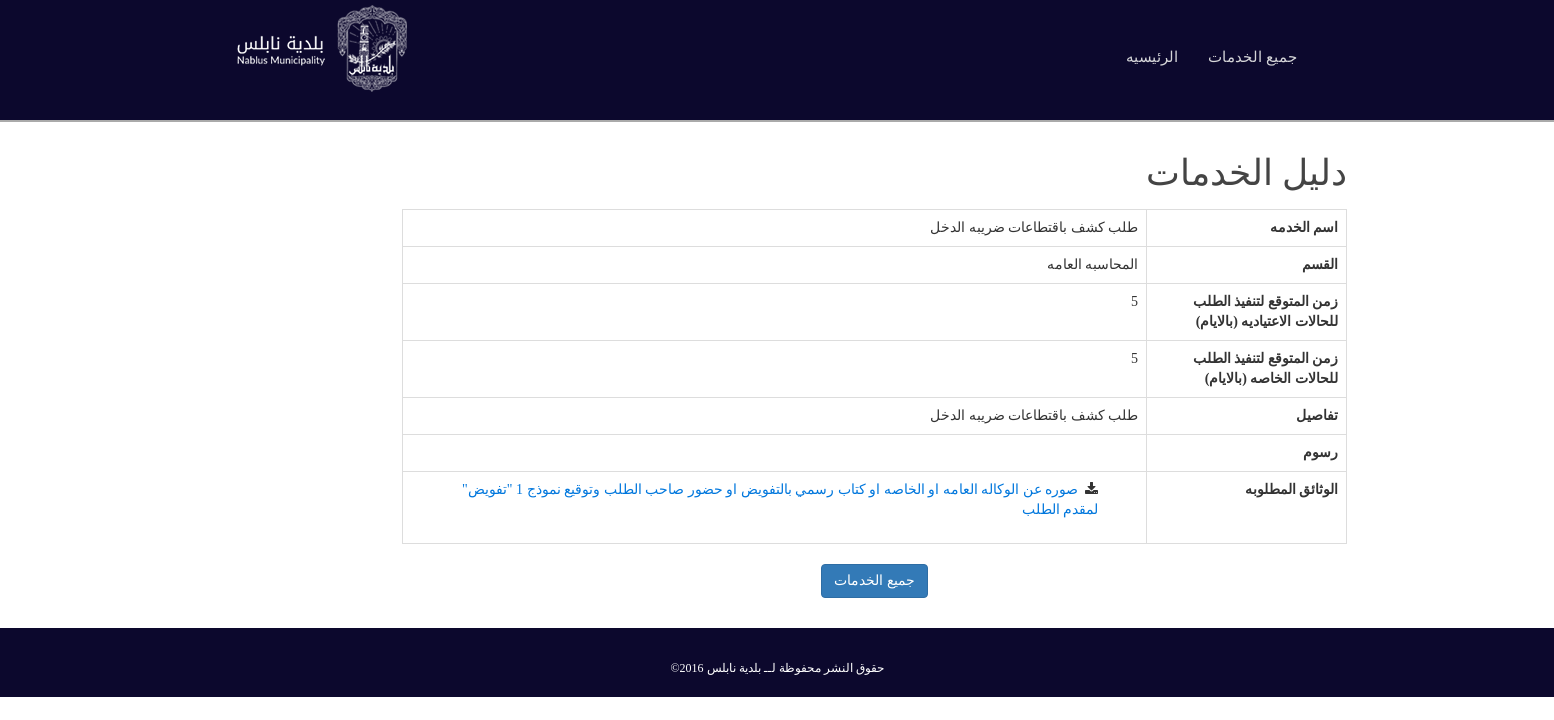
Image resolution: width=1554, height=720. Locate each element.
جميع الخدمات (1252, 57)
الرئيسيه (1152, 57)
